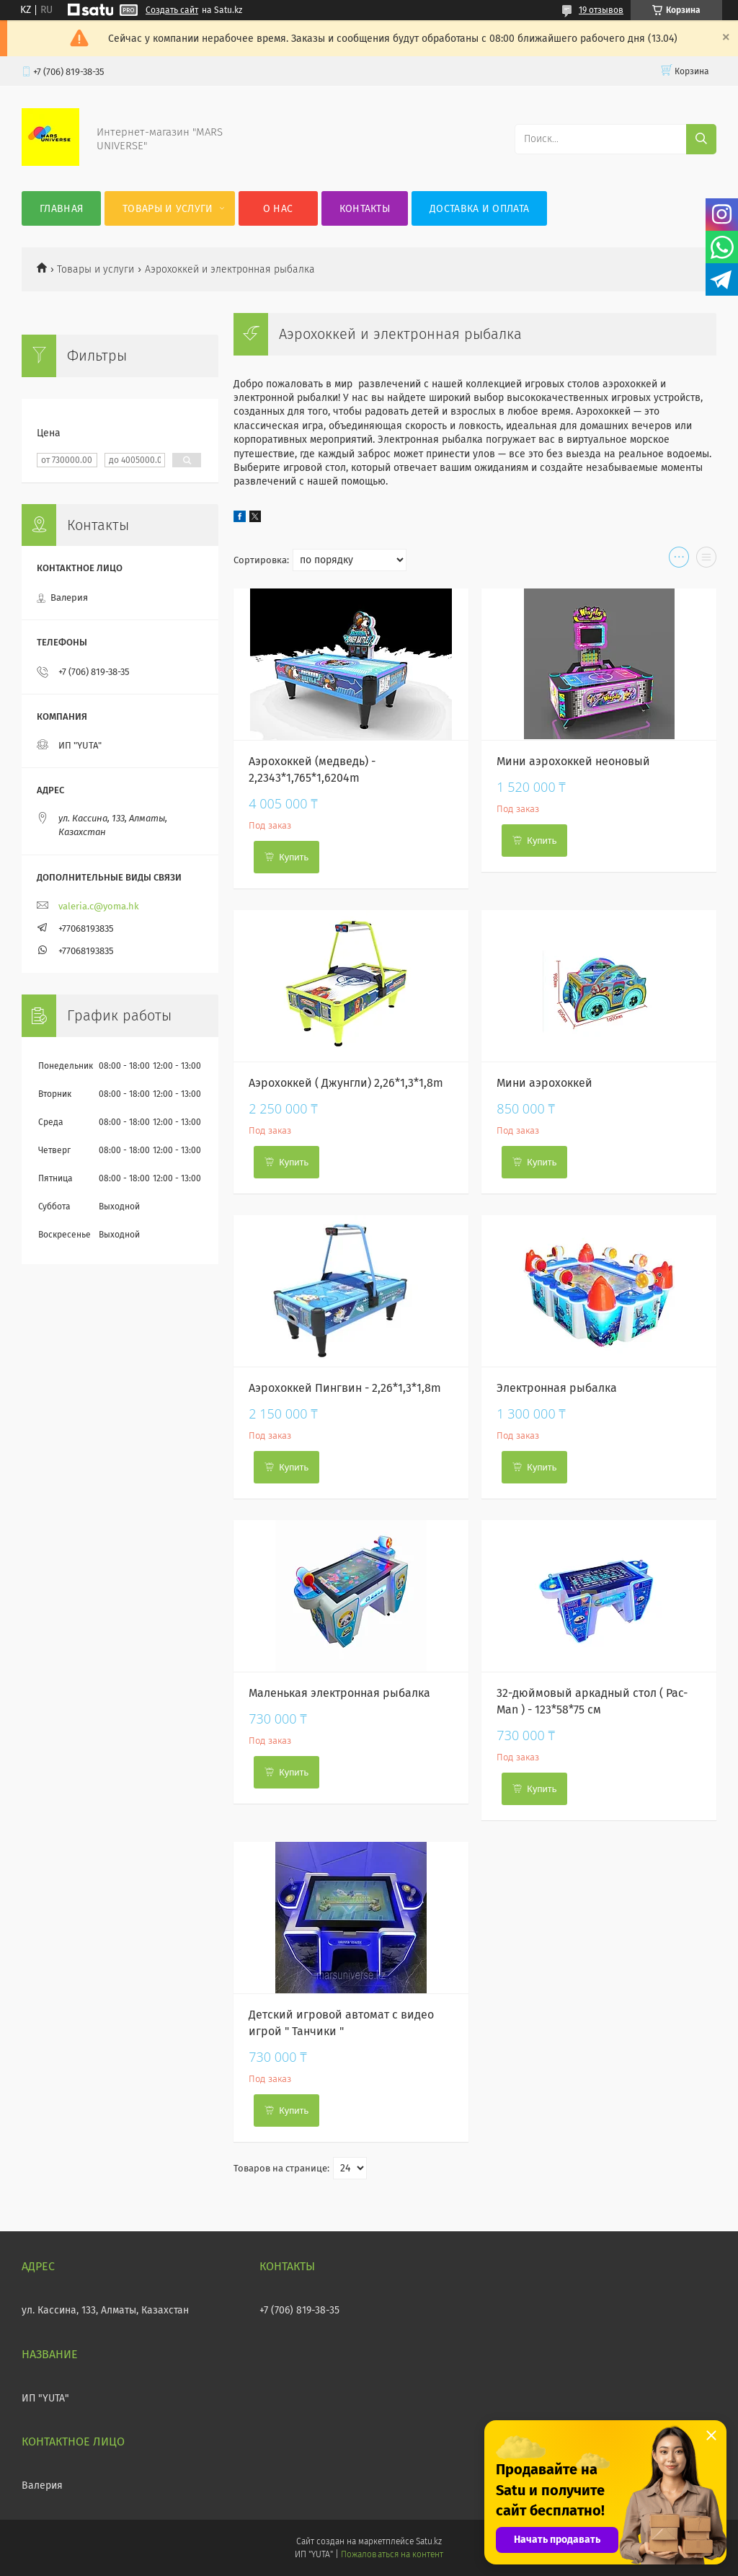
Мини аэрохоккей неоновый (573, 761)
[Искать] (701, 139)
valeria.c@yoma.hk (98, 906)
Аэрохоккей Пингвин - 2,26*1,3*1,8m (345, 1388)
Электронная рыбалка (557, 1388)
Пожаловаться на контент (392, 2554)
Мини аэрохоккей (544, 1083)
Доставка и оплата (479, 209)
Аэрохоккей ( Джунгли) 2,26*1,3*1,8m (346, 1083)
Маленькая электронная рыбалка (339, 1693)
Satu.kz (429, 2541)
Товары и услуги (168, 209)
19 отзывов (601, 10)
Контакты (364, 209)
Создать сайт (172, 10)
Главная (61, 209)
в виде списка (706, 560)
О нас (278, 209)
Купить (293, 857)
